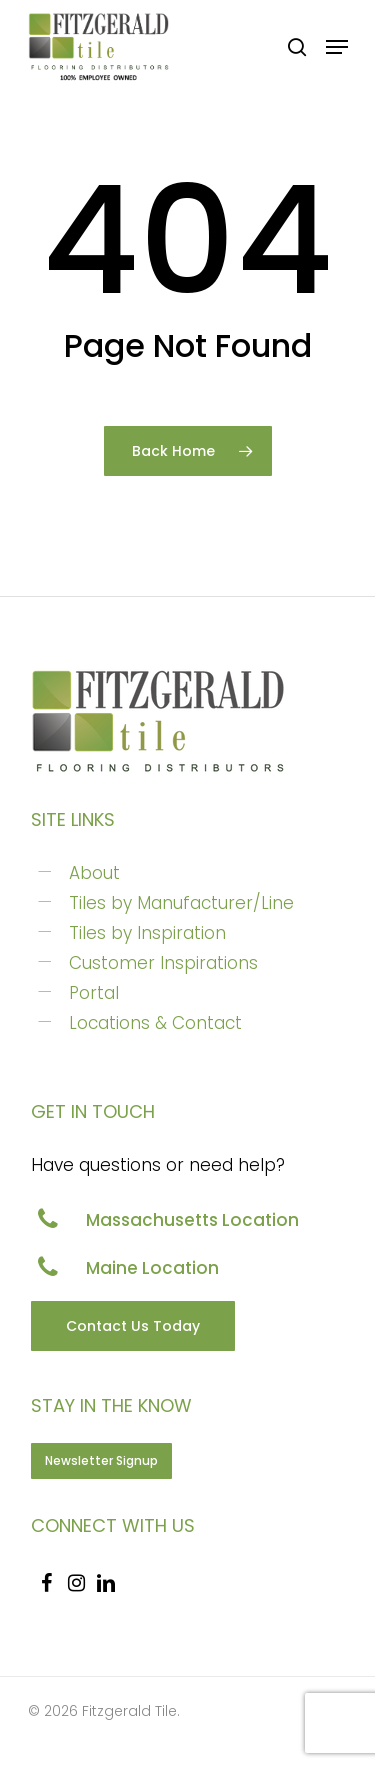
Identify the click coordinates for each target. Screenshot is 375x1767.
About (94, 873)
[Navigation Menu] (337, 47)
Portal (94, 993)
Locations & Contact (155, 1023)
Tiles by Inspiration (147, 933)
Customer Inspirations (163, 963)
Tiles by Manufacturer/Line (181, 903)
